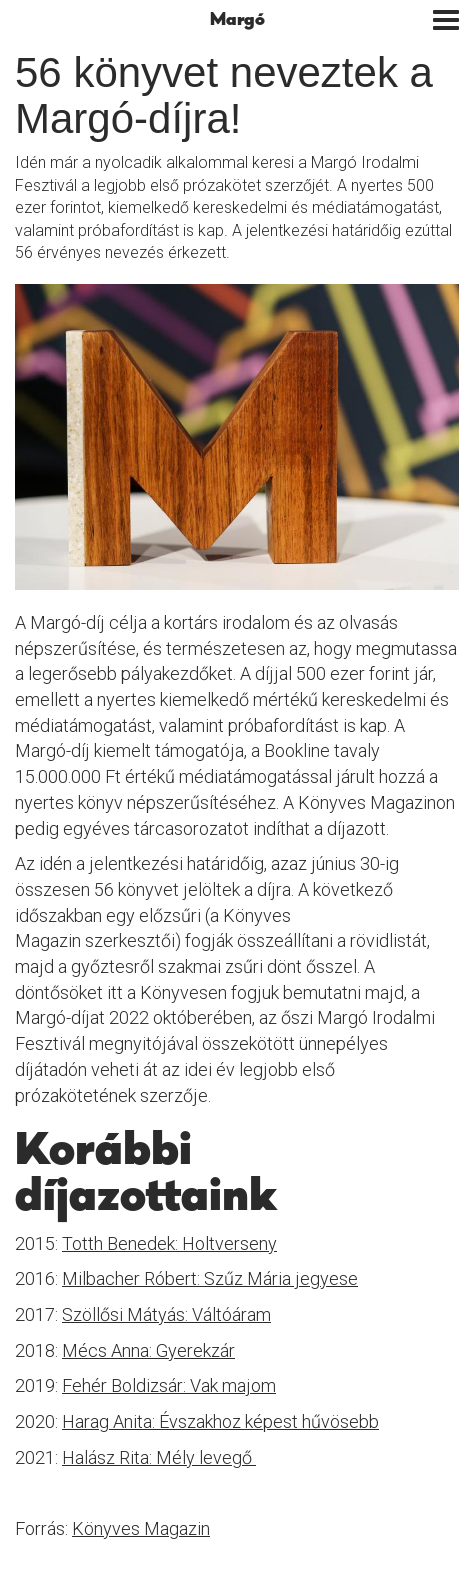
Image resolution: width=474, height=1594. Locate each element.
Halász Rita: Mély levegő (159, 1457)
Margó (237, 20)
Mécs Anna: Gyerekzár (148, 1350)
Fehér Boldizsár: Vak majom (169, 1385)
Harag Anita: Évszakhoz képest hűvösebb (220, 1421)
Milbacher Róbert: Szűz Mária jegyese (210, 1278)
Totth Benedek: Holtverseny (169, 1243)
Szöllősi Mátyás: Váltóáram (166, 1314)
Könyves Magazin (141, 1528)
